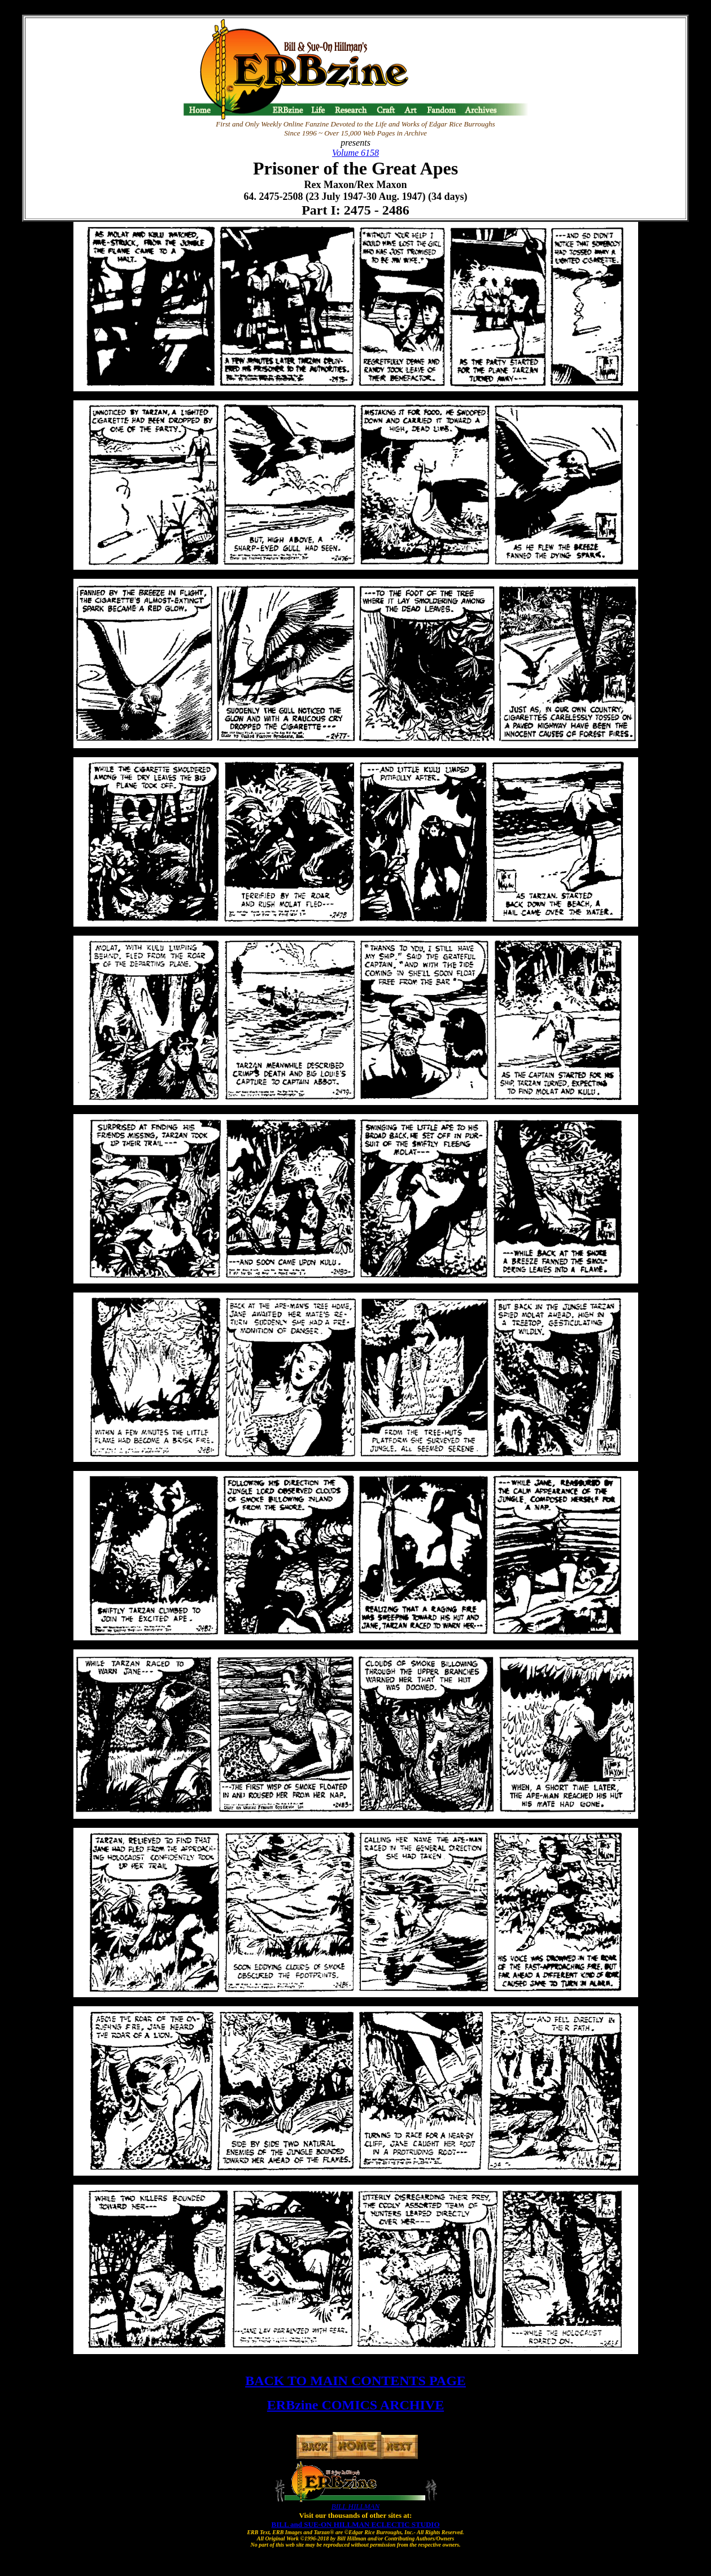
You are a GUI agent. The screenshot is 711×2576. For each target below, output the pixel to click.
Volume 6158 (355, 153)
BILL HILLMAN (355, 2506)
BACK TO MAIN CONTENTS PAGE (355, 2380)
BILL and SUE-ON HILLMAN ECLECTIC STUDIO (356, 2524)
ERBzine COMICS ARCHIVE (355, 2405)
